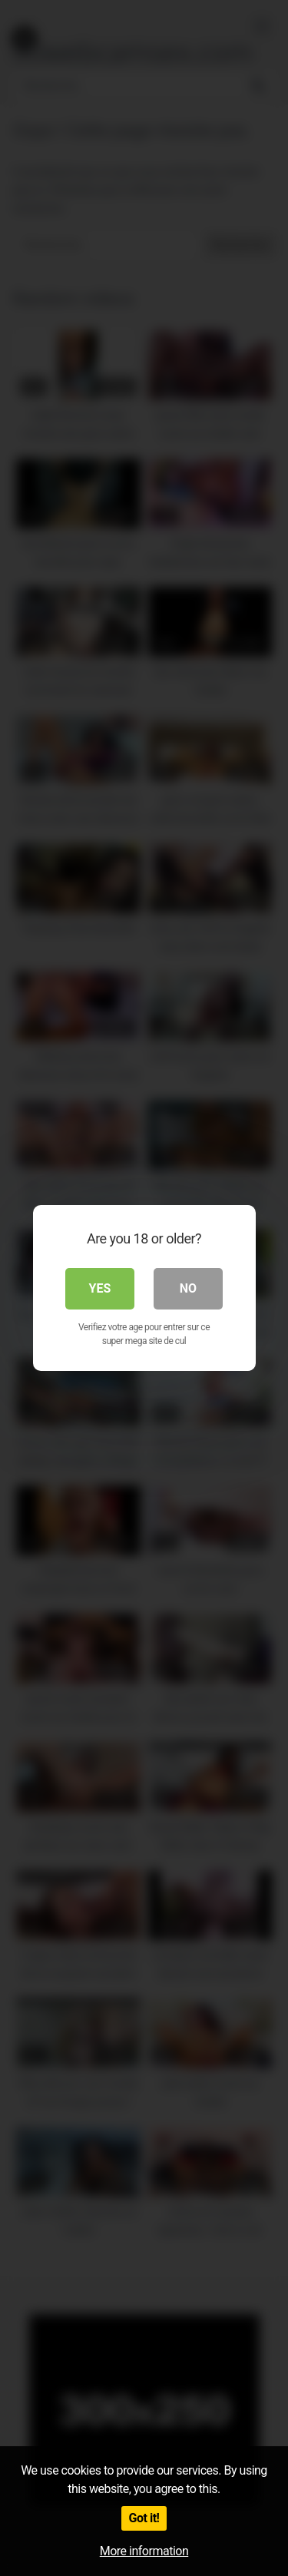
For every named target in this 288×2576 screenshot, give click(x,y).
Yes (100, 1288)
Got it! (144, 2518)
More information (144, 2551)
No (188, 1288)
